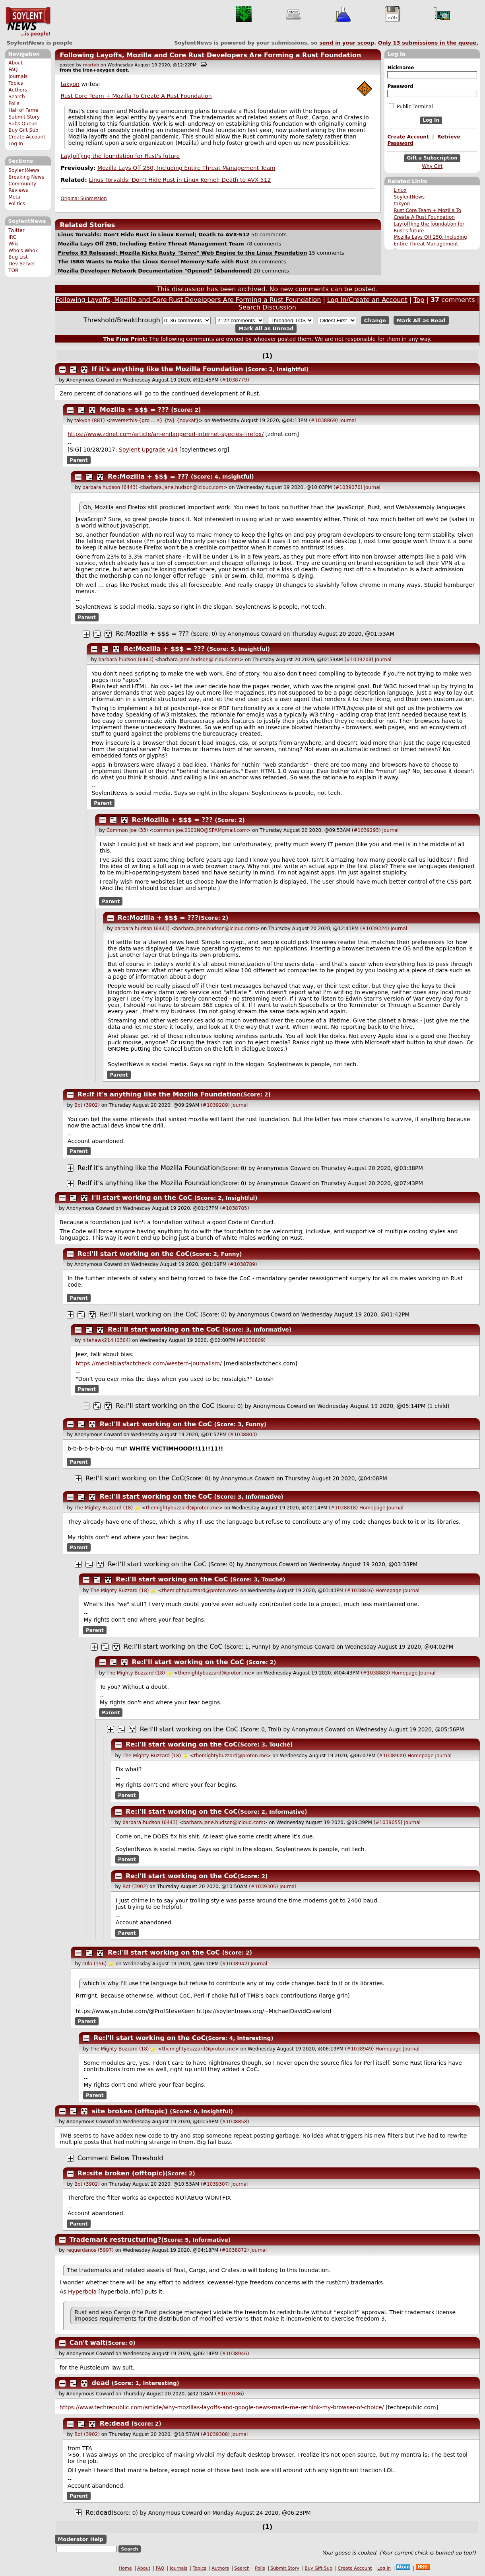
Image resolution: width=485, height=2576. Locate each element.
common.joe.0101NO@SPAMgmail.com (199, 830)
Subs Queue (22, 124)
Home (125, 2568)
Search (16, 96)
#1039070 (348, 487)
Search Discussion (267, 307)
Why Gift (432, 166)
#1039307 (215, 2184)
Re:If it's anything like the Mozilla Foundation (159, 1094)
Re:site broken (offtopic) (121, 2173)
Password (400, 86)
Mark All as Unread (266, 328)
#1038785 (234, 1208)
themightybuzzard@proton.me (182, 1508)
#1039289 (215, 1105)
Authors (17, 90)
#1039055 (388, 1822)
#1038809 (251, 1340)
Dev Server (21, 264)
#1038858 (234, 2121)
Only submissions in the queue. (428, 43)
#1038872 (234, 2250)
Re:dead (114, 2423)
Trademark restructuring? (115, 2239)
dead (101, 2383)
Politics (16, 203)
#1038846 (359, 1590)
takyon (402, 203)
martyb (91, 65)
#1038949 (359, 2049)
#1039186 (229, 2394)
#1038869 (323, 420)
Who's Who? (23, 250)
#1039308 (215, 2434)
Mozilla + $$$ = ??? (134, 409)
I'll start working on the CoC (142, 1197)
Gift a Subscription (432, 158)
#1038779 (234, 380)
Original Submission (84, 198)
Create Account (26, 137)
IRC (12, 237)
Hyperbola (82, 2291)
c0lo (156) (94, 1964)
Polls (13, 103)
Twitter (16, 230)
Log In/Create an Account (367, 300)
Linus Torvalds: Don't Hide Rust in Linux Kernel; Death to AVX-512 (180, 180)
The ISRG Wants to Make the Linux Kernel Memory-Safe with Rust (153, 262)
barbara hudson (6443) (110, 487)
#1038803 (242, 1434)
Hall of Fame (23, 110)
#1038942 (235, 1964)
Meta (14, 197)
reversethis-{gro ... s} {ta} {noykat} (155, 420)
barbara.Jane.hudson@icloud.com (183, 487)
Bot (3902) (87, 1105)
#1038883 (375, 1673)
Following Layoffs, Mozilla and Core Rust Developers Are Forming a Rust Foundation (210, 55)
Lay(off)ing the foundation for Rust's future (120, 156)
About (15, 63)
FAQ (12, 69)
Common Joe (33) (127, 830)
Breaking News (26, 177)
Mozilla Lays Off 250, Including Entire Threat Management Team (430, 243)
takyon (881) (89, 420)
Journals (17, 76)
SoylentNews (28, 22)
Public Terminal (411, 106)
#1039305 (263, 1886)
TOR (13, 270)
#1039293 (366, 830)
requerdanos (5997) (90, 2250)
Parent (79, 460)
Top (418, 300)
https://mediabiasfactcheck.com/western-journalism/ (149, 1363)
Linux (400, 190)
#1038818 (343, 1508)
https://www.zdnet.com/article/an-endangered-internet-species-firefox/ (166, 434)
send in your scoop (346, 43)
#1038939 (391, 1755)
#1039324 (374, 928)
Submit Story (24, 117)
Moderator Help (80, 2539)
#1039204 (359, 659)
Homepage (372, 1508)
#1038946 (234, 2353)
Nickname (400, 67)
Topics (15, 83)
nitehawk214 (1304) (106, 1340)
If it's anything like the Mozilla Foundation (167, 369)
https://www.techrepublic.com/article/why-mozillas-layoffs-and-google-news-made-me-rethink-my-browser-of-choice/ (222, 2407)
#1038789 (242, 1264)
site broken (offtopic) (130, 2111)
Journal (348, 420)
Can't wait (88, 2342)
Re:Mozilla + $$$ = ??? (148, 476)
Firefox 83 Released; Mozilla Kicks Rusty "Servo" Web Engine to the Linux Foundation (182, 253)
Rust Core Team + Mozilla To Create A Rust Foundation (136, 96)
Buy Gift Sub (23, 130)
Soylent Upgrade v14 (148, 449)
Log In (15, 143)
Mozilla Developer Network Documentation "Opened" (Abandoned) (155, 271)
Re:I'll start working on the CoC (134, 1254)
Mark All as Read (421, 320)
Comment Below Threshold (120, 2158)
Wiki (13, 244)
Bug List (18, 257)
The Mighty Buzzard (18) (103, 1508)
